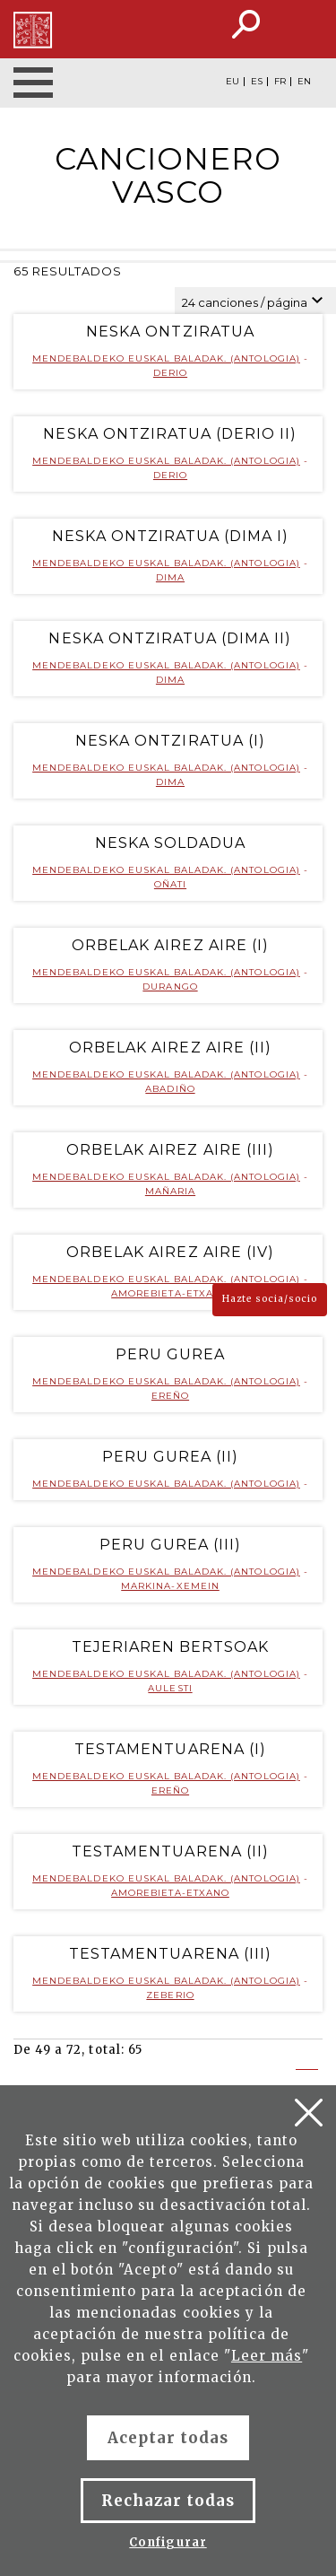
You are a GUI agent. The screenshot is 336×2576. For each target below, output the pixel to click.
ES (257, 81)
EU (232, 81)
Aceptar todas (168, 2438)
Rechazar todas (168, 2501)
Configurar (167, 2542)
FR (280, 81)
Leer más (266, 2355)
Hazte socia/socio (269, 1299)
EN (304, 81)
